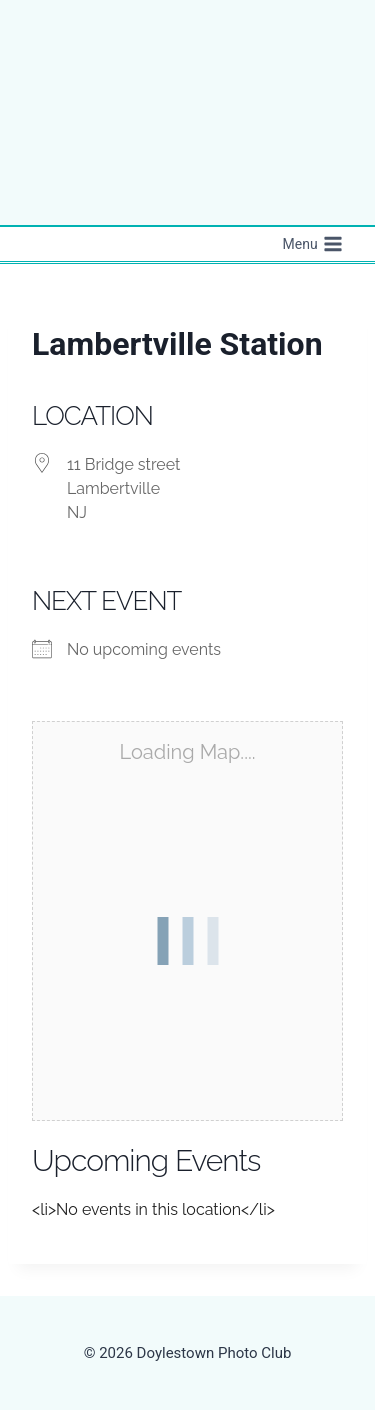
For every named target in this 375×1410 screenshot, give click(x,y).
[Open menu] (312, 244)
